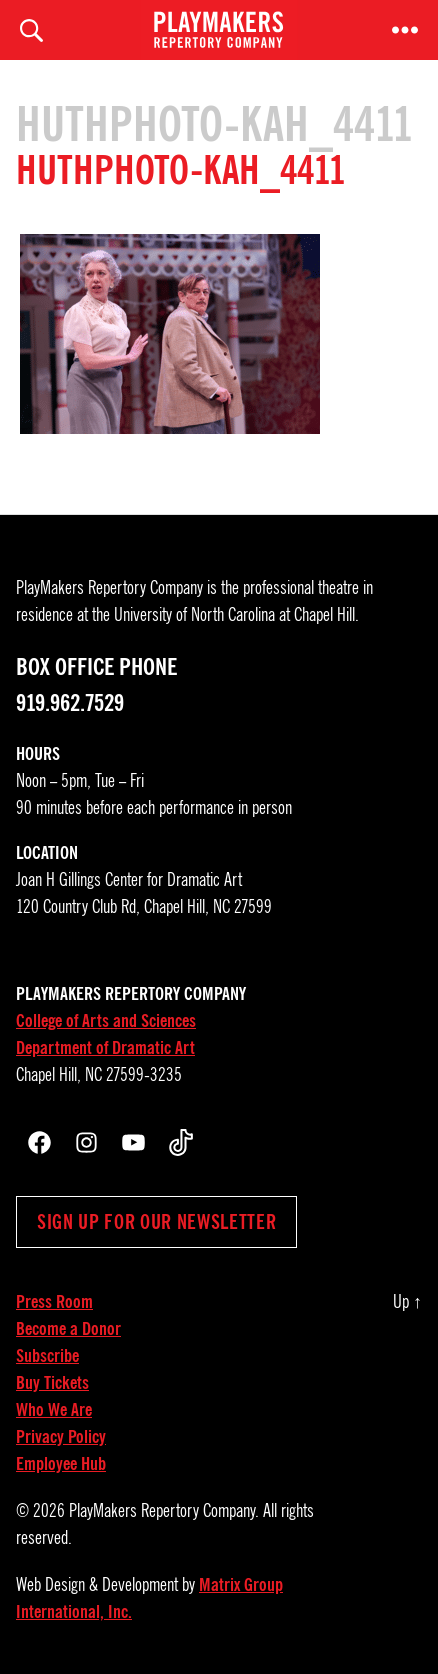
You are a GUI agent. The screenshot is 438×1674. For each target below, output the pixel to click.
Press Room (54, 1302)
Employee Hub (61, 1464)
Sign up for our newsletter (156, 1222)
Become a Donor (68, 1329)
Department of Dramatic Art (105, 1048)
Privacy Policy (61, 1437)
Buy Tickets (52, 1383)
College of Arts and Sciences (106, 1021)
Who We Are (54, 1410)
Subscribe (47, 1356)
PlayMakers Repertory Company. (164, 1511)
